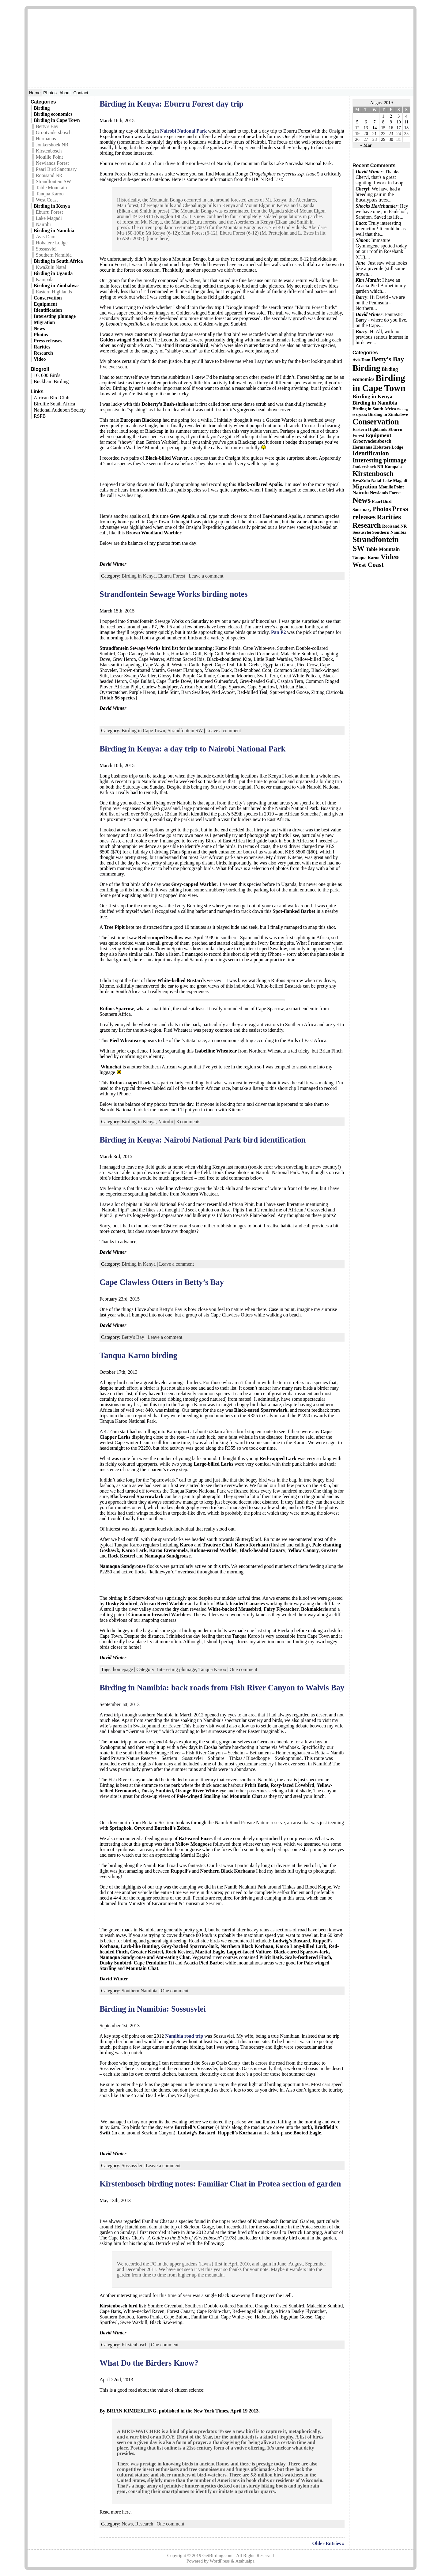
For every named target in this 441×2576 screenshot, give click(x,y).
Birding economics (53, 114)
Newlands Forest (52, 163)
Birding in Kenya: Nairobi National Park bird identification (203, 1139)
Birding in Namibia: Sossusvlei (153, 2008)
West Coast (47, 199)
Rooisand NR (49, 175)
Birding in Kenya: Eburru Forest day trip (171, 103)
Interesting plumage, (177, 1669)
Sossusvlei (46, 248)
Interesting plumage (55, 316)
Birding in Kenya (52, 206)
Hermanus (46, 138)
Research (43, 353)
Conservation (48, 297)
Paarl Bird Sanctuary (56, 169)
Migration (44, 322)
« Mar (366, 145)
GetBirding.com (217, 2555)
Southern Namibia (54, 255)
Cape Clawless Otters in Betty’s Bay (162, 1282)
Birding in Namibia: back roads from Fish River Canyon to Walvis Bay (222, 1687)
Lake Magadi (49, 218)
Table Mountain (51, 187)
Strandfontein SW (53, 181)
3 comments (188, 1121)
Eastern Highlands (54, 291)
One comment (243, 1669)
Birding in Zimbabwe (56, 285)
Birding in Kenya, (139, 575)
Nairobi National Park (183, 131)
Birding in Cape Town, (144, 730)
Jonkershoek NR (52, 144)
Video (40, 359)
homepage (123, 1669)
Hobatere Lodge (52, 242)
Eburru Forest (49, 212)
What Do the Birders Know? (149, 2362)
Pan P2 (278, 632)
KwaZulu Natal (51, 267)
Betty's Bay (47, 126)
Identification (48, 310)
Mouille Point (49, 157)
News (39, 328)
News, (128, 2523)
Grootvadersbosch (53, 132)
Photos (41, 334)
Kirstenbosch (49, 150)
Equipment (45, 304)
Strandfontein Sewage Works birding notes (173, 594)
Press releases (48, 340)
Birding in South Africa (58, 261)
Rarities (42, 346)
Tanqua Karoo (50, 193)
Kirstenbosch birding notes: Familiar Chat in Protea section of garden (220, 2183)
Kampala (45, 279)
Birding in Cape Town (57, 120)
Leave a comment (206, 575)
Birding (42, 108)
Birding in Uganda (53, 273)
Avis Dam (45, 236)
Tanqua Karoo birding (138, 1355)
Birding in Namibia (54, 230)
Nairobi (43, 224)
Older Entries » (328, 2543)
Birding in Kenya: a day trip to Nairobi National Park (192, 748)
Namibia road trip (184, 2036)
